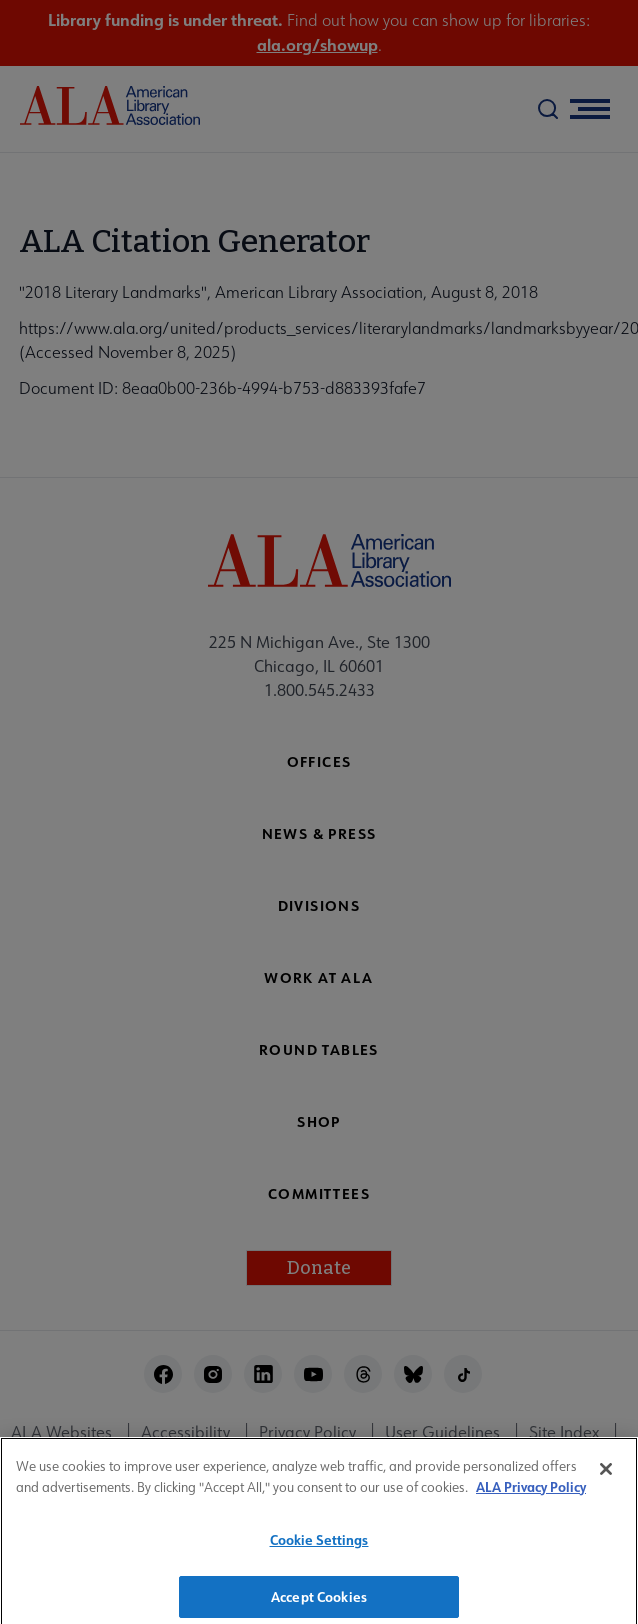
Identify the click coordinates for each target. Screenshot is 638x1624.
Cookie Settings (319, 1545)
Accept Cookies (319, 1602)
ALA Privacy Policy (531, 1492)
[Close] (606, 1475)
